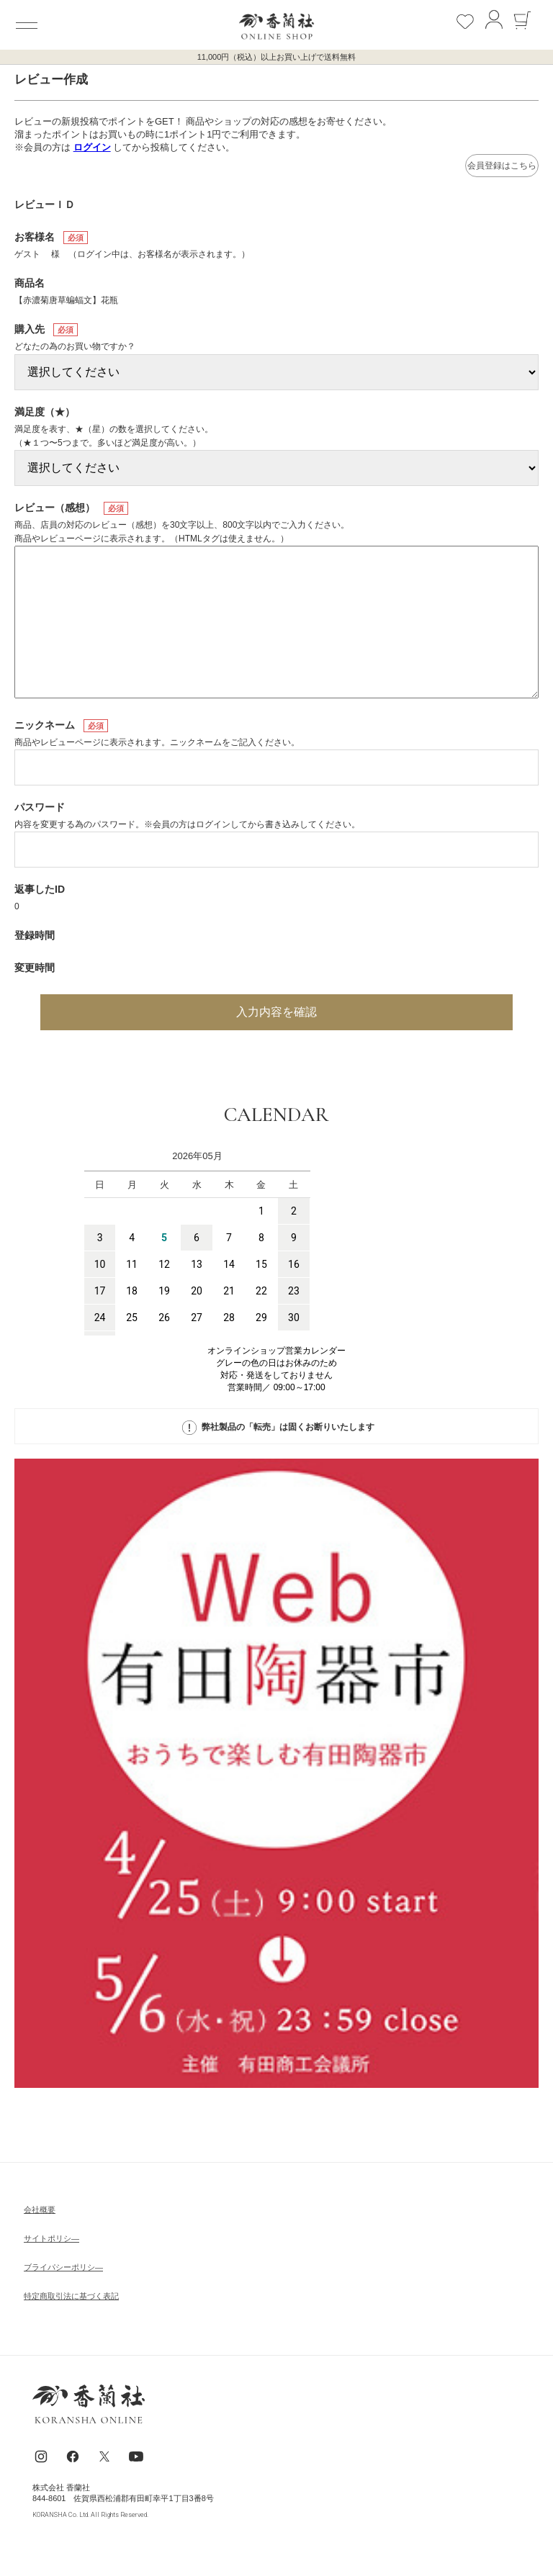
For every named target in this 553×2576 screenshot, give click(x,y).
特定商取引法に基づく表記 (71, 2296)
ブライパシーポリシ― (63, 2267)
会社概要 (39, 2209)
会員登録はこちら (501, 166)
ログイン (92, 147)
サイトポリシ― (51, 2238)
